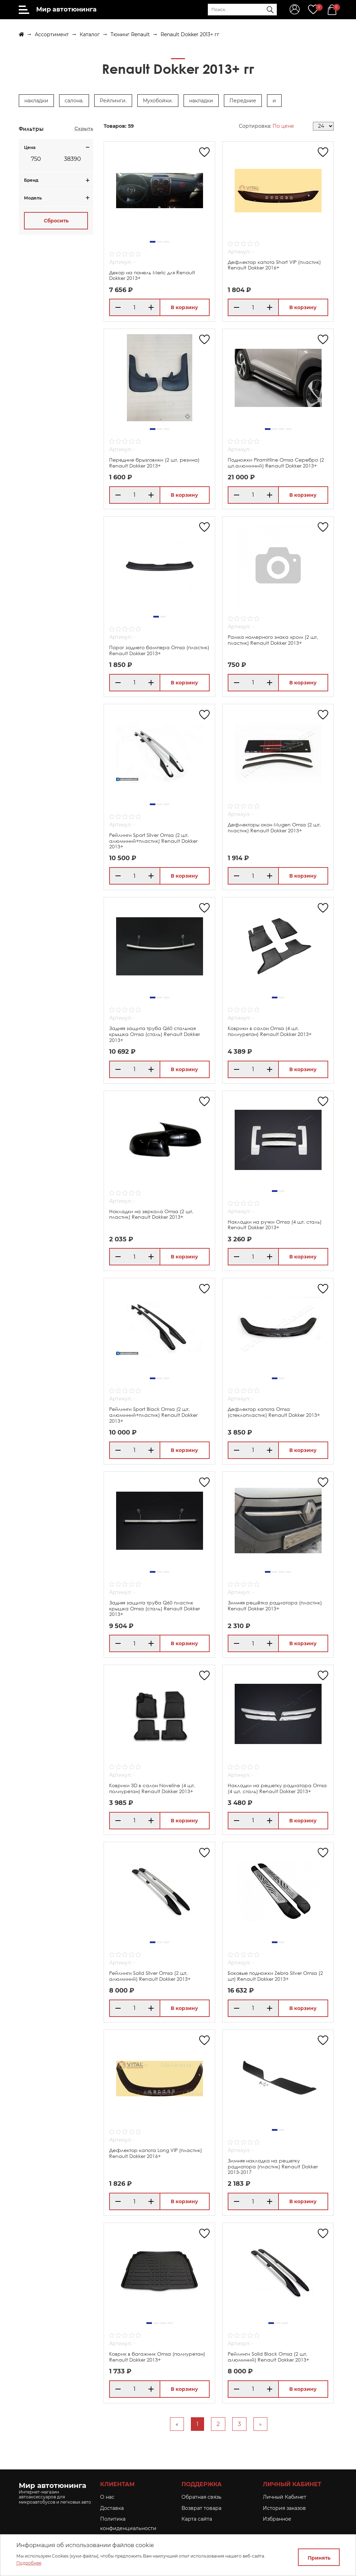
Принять (319, 2558)
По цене (283, 126)
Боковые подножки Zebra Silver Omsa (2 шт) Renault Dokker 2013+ (275, 1976)
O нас (107, 2497)
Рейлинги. (113, 100)
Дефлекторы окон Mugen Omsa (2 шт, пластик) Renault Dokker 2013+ (274, 827)
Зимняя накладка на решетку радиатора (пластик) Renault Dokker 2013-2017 (273, 2166)
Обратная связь (201, 2497)
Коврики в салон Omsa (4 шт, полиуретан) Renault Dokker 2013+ (270, 1031)
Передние (242, 100)
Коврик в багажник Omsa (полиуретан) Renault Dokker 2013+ (157, 2357)
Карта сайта (196, 2519)
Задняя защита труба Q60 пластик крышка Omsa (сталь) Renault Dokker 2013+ (154, 1608)
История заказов (284, 2508)
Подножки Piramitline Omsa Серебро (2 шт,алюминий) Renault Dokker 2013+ (276, 463)
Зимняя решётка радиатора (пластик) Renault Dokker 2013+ (275, 1605)
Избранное (277, 2519)
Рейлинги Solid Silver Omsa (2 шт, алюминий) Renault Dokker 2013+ (150, 1976)
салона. (74, 100)
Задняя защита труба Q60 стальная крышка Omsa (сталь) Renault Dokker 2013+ (154, 1034)
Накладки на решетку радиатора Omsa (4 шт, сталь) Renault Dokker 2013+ (277, 1788)
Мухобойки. (158, 100)
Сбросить (56, 221)
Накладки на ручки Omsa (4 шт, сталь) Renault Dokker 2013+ (275, 1225)
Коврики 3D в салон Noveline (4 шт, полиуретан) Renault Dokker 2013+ (152, 1788)
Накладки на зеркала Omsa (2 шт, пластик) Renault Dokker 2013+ (151, 1214)
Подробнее (28, 2563)
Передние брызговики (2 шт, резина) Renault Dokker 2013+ (154, 463)
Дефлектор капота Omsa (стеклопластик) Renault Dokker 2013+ (274, 1412)
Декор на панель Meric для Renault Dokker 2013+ (152, 275)
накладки (36, 100)
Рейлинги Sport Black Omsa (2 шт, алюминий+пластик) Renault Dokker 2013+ (153, 1415)
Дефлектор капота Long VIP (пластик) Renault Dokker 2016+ (155, 2153)
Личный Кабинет (284, 2497)
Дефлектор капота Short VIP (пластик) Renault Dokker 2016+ (274, 265)
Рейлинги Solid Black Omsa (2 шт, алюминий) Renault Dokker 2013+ (268, 2357)
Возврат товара (201, 2508)
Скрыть (83, 128)
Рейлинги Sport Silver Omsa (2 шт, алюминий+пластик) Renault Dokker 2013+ (153, 841)
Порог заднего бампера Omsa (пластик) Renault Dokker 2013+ (159, 650)
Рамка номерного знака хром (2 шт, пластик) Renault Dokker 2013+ (273, 640)
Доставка (112, 2508)
